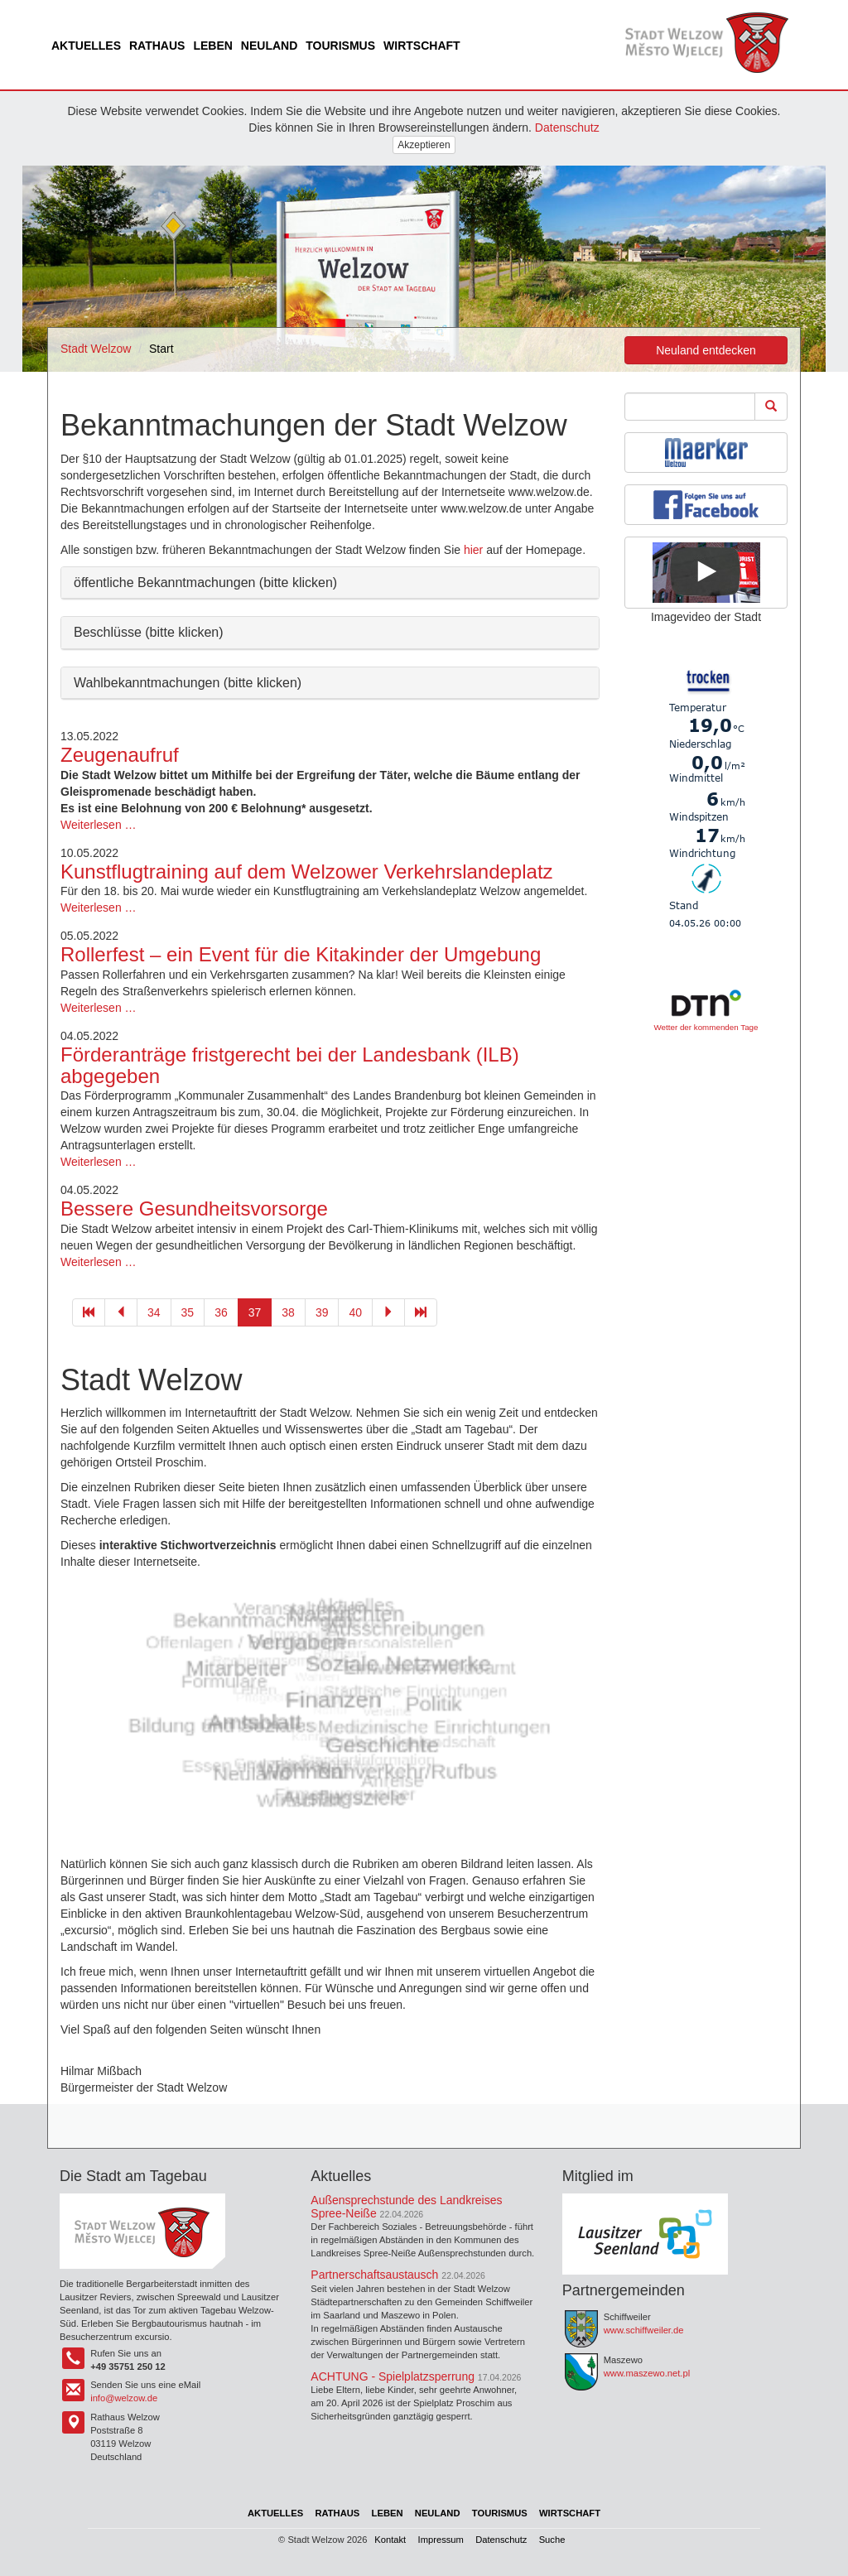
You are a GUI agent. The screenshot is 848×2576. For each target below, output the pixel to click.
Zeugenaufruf (119, 755)
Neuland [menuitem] (269, 45)
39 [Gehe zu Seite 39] (322, 1312)
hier (473, 549)
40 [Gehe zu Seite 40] (355, 1312)
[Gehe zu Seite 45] (420, 1312)
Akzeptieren (424, 145)
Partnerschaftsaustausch (374, 2274)
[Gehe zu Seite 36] (120, 1312)
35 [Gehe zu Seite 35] (188, 1312)
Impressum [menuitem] (441, 2540)
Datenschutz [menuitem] (501, 2540)
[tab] (330, 583)
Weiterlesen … (98, 824)
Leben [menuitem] (212, 45)
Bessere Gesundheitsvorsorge (194, 1208)
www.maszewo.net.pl (647, 2373)
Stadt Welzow (95, 348)
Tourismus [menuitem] (340, 45)
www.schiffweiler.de (644, 2330)
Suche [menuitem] (552, 2540)
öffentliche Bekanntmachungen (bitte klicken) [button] (205, 582)
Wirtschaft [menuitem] (421, 45)
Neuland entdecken (706, 350)
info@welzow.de (123, 2398)
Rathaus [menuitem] (157, 45)
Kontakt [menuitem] (390, 2540)
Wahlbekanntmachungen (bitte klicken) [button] (187, 683)
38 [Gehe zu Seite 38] (288, 1312)
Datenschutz (567, 127)
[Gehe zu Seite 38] (388, 1312)
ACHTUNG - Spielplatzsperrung (393, 2376)
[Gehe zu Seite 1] (88, 1312)
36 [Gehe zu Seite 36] (221, 1312)
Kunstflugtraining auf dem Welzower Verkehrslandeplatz (306, 871)
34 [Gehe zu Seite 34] (154, 1312)
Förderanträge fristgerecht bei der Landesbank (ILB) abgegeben (289, 1065)
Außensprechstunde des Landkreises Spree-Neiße (406, 2206)
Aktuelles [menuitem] (86, 45)
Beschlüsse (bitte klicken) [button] (149, 632)
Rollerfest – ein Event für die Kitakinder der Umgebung (300, 954)
